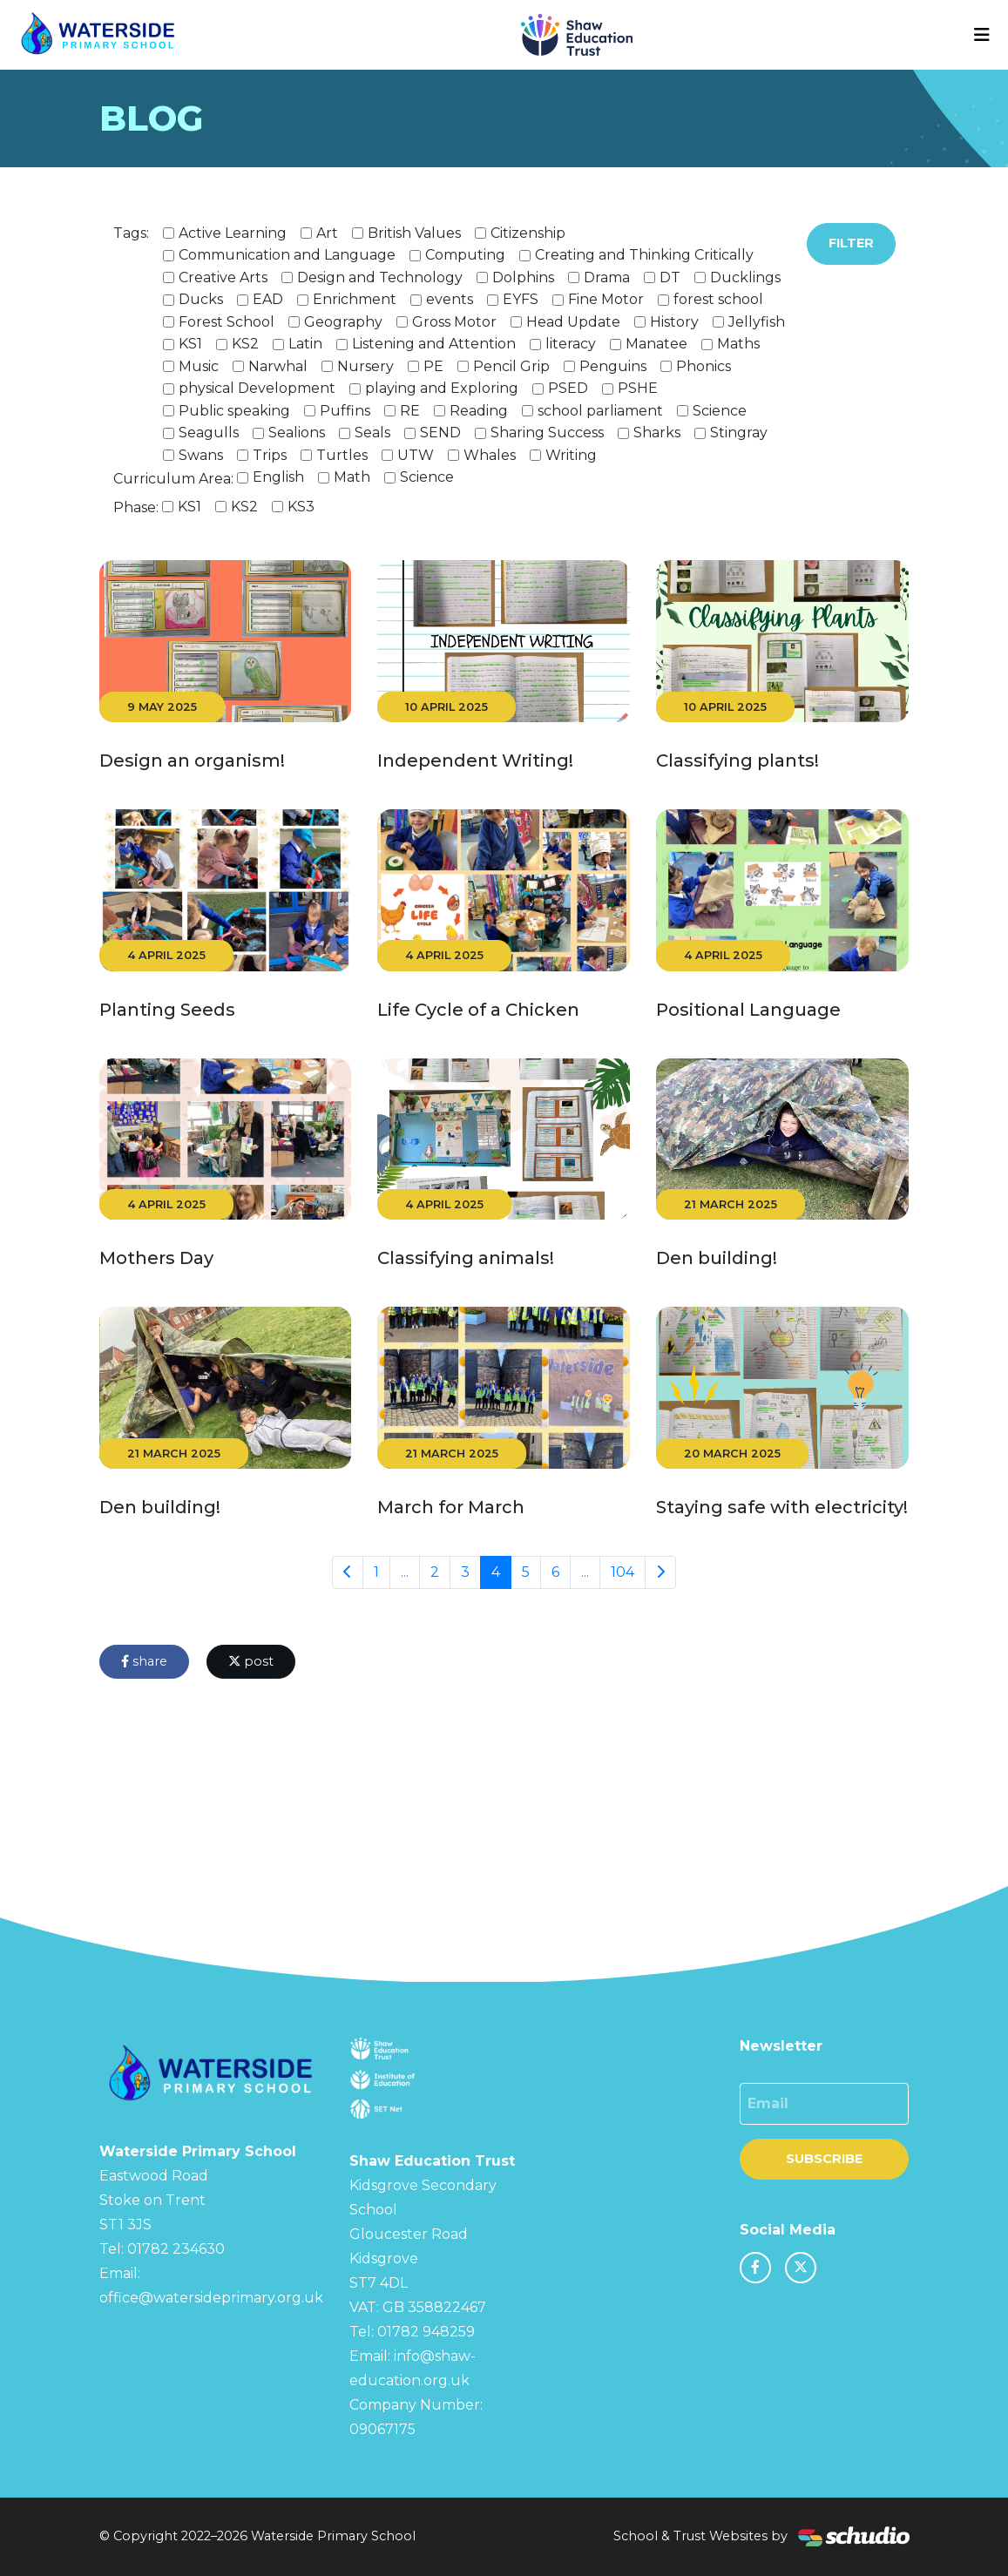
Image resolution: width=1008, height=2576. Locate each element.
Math (352, 477)
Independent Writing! (475, 760)
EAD (268, 299)
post (251, 1661)
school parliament (600, 410)
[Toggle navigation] (982, 35)
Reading (479, 410)
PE (433, 366)
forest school (718, 299)
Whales (489, 455)
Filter (851, 243)
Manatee (656, 343)
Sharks (656, 432)
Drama (607, 277)
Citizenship (527, 233)
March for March (450, 1507)
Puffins (345, 410)
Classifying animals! (465, 1257)
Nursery (365, 366)
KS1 (190, 343)
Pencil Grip (511, 366)
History (674, 322)
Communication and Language (287, 255)
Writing (571, 455)
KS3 (301, 506)
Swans (201, 455)
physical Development (257, 388)
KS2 (245, 343)
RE (410, 410)
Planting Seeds (167, 1009)
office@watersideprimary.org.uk (211, 2297)
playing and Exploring (441, 388)
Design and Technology (380, 277)
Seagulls (209, 432)
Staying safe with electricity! (782, 1507)
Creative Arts (223, 277)
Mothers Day (156, 1257)
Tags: (131, 233)
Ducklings (745, 277)
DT (670, 277)
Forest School (226, 322)
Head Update (573, 322)
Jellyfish (756, 322)
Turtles (342, 455)
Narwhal (278, 366)
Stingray (739, 432)
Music (199, 366)
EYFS (520, 299)
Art (327, 233)
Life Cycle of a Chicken (478, 1009)
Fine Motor (606, 299)
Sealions (296, 432)
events (449, 299)
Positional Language (748, 1009)
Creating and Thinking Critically (644, 255)
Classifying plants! (737, 760)
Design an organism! (192, 760)
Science (720, 410)
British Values (414, 233)
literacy (570, 343)
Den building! (716, 1257)
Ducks (201, 299)
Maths (738, 343)
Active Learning (233, 233)
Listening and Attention (434, 343)
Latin (305, 343)
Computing (465, 255)
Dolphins (523, 277)
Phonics (703, 366)
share (144, 1661)
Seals (372, 432)
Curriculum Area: (173, 478)
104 (622, 1572)
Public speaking (234, 410)
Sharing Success (547, 432)
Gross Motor (454, 322)
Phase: (136, 507)
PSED (568, 388)
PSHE (638, 388)
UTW (415, 455)
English (278, 477)
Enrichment (354, 299)
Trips (270, 455)
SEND (440, 432)
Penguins (612, 366)
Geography (343, 322)
